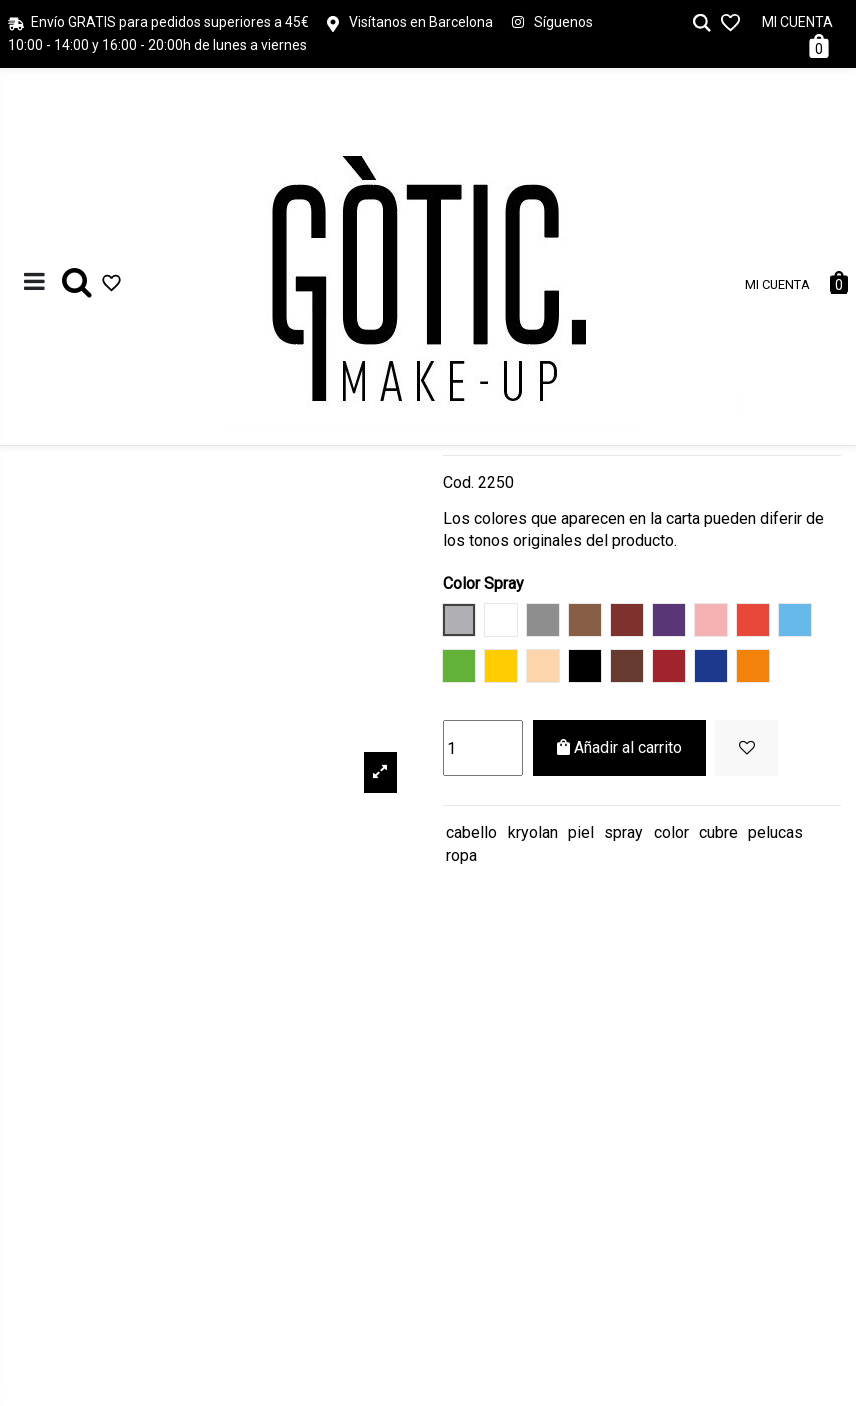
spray (623, 832)
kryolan (533, 832)
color (671, 832)
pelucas (775, 832)
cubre (718, 832)
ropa (461, 855)
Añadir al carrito (619, 747)
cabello (471, 832)
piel (581, 832)
